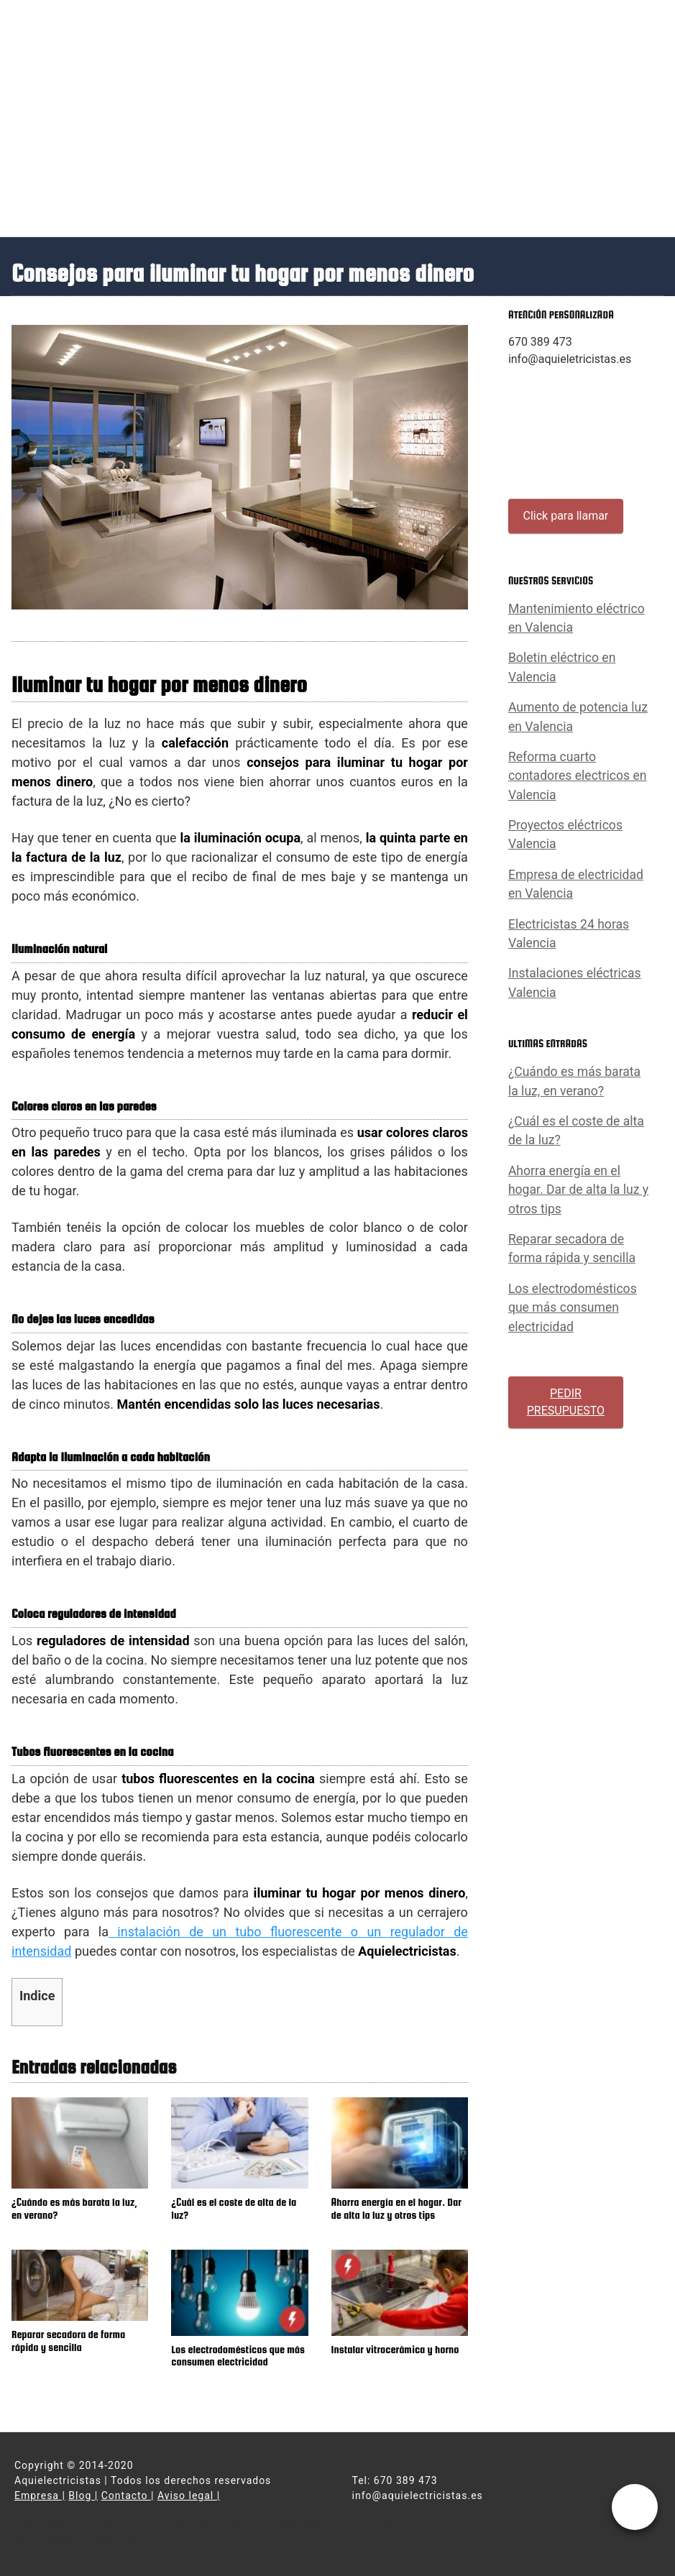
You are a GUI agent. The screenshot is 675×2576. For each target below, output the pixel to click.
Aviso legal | (188, 2495)
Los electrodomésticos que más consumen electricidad (572, 1308)
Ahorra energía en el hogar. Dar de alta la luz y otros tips (578, 1190)
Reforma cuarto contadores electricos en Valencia (577, 776)
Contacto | (128, 2495)
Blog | (83, 2495)
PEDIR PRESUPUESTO (566, 1401)
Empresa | (39, 2495)
